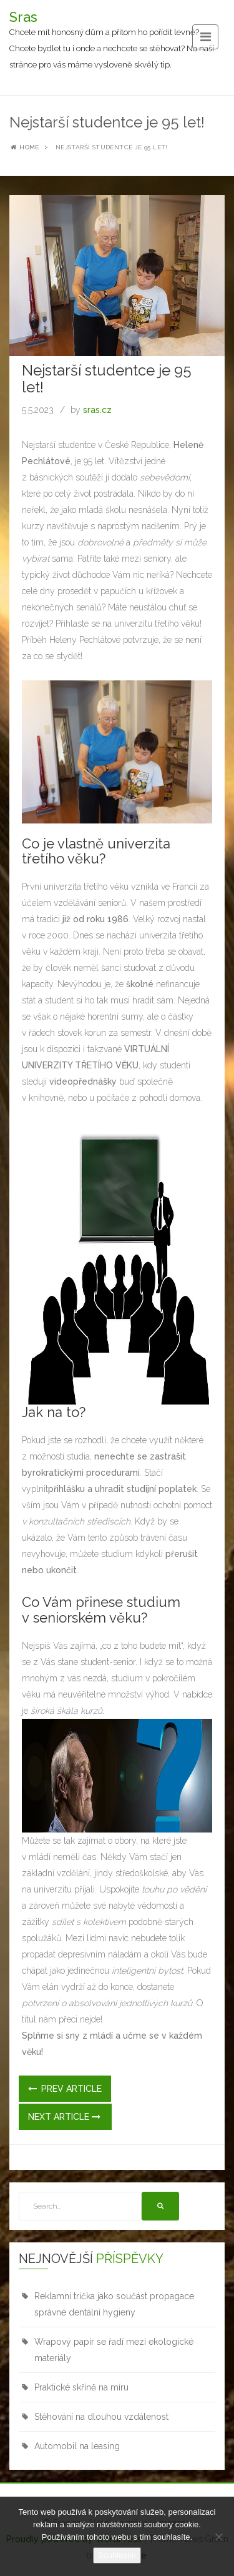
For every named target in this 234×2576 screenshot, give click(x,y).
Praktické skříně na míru (81, 2387)
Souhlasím (117, 2555)
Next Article (64, 2117)
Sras (23, 17)
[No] (218, 2536)
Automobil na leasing (77, 2446)
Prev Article (65, 2089)
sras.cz (97, 410)
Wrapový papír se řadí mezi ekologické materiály (113, 2350)
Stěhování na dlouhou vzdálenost (101, 2417)
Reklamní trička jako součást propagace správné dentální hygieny (114, 2304)
